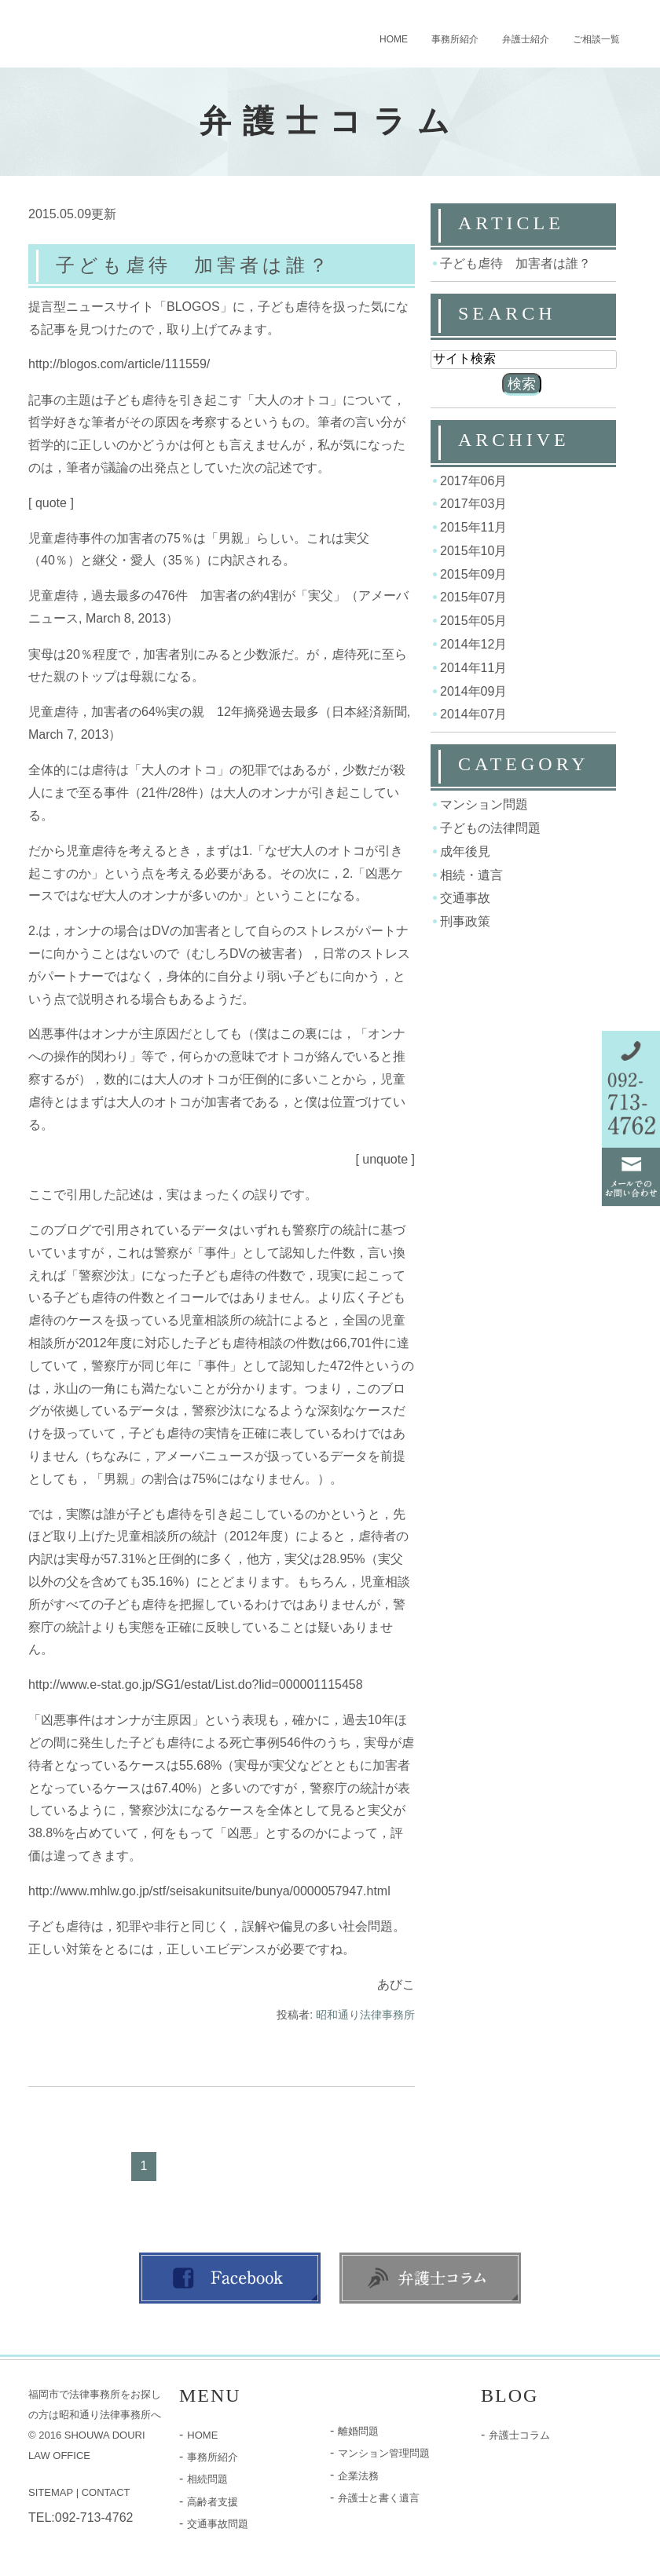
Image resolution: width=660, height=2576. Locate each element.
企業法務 (358, 2476)
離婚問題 (358, 2431)
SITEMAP (50, 2492)
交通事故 (465, 897)
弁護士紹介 (525, 39)
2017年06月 (473, 480)
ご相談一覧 (596, 39)
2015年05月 (473, 620)
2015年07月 (473, 597)
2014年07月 (473, 714)
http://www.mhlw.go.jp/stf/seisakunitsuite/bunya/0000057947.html (209, 1891)
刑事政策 (465, 921)
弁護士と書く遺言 (379, 2498)
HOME (394, 39)
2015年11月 (473, 527)
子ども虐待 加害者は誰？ (194, 265)
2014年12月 (473, 644)
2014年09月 (473, 690)
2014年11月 (473, 667)
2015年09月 (473, 573)
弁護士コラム (519, 2435)
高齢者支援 (212, 2502)
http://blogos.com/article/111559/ (119, 364)
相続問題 (207, 2479)
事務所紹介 (454, 39)
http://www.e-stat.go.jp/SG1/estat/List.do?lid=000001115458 (195, 1684)
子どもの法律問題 (490, 828)
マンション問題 (484, 804)
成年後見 (465, 851)
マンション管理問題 (384, 2453)
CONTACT (106, 2492)
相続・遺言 (471, 874)
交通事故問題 (217, 2524)
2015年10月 (473, 550)
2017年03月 (473, 503)
